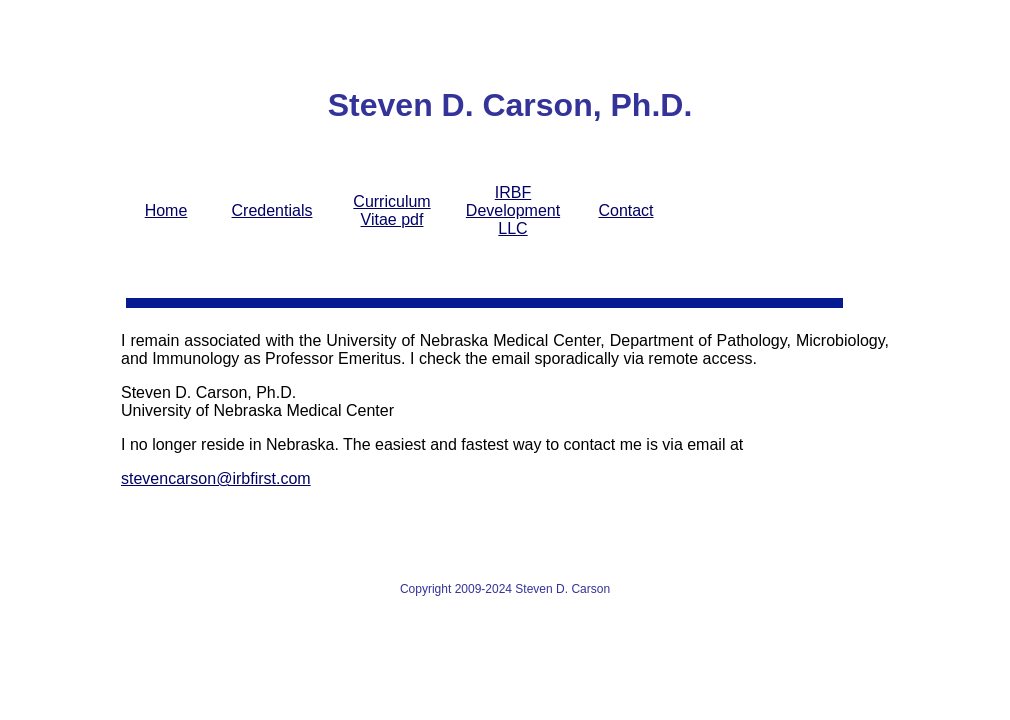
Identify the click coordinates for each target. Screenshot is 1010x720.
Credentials (272, 210)
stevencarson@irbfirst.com (216, 478)
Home (166, 210)
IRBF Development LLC (513, 210)
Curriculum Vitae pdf (391, 210)
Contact (625, 210)
